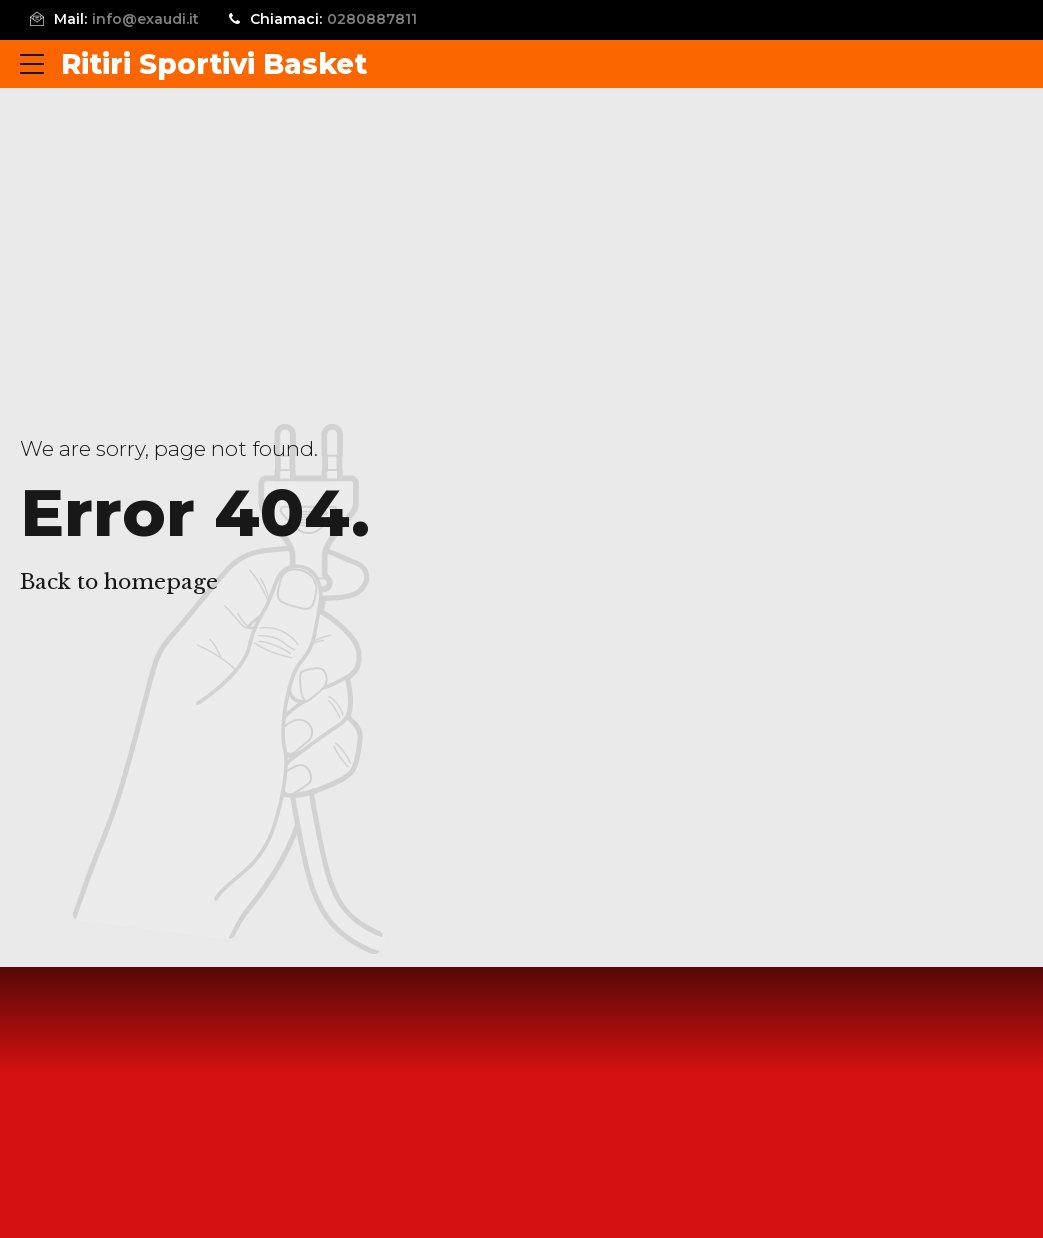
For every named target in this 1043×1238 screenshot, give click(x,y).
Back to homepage (119, 582)
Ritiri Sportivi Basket (214, 64)
